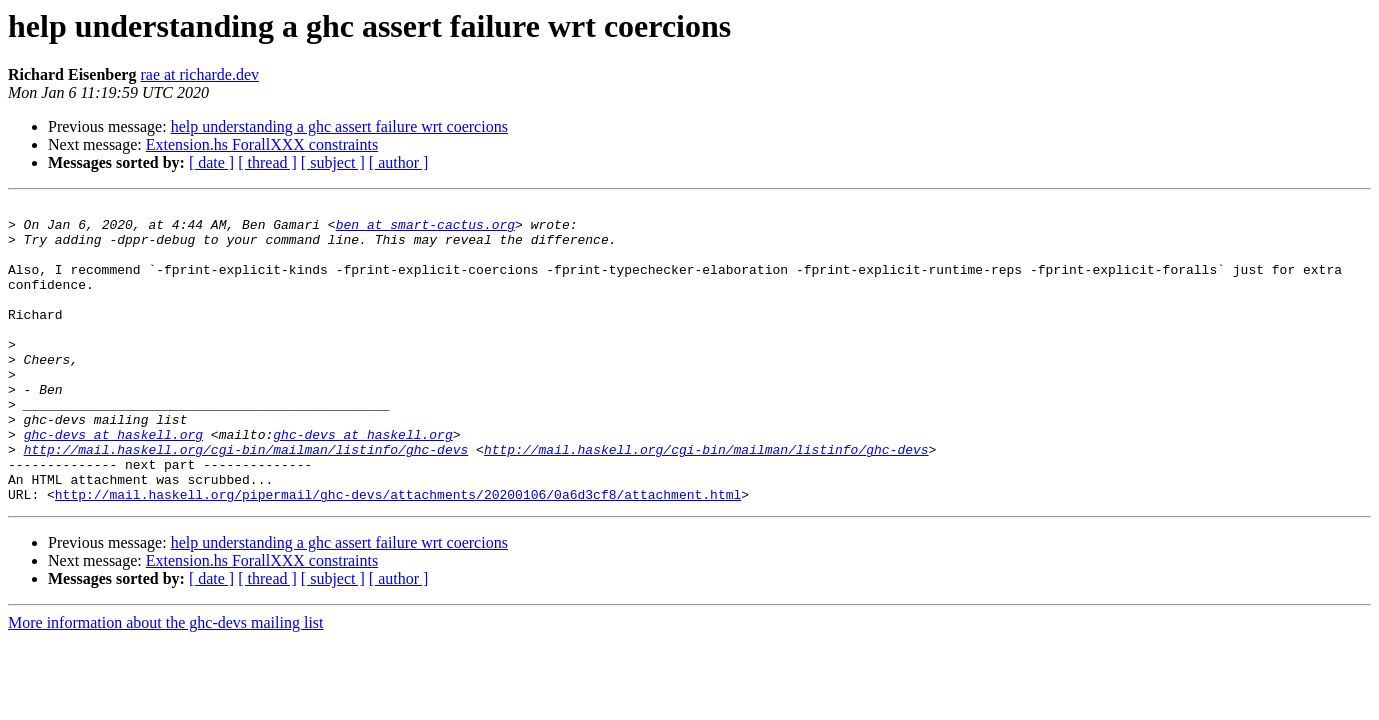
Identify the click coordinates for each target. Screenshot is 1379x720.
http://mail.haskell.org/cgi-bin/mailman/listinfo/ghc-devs (246, 500)
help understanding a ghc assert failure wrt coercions (339, 126)
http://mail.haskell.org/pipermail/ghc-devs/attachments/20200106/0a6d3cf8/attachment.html (398, 554)
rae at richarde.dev (199, 74)
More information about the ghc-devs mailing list (166, 682)
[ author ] (399, 162)
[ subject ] (333, 162)
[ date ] (211, 162)
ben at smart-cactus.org (425, 230)
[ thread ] (267, 162)
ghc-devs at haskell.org (113, 482)
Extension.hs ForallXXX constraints (262, 144)
